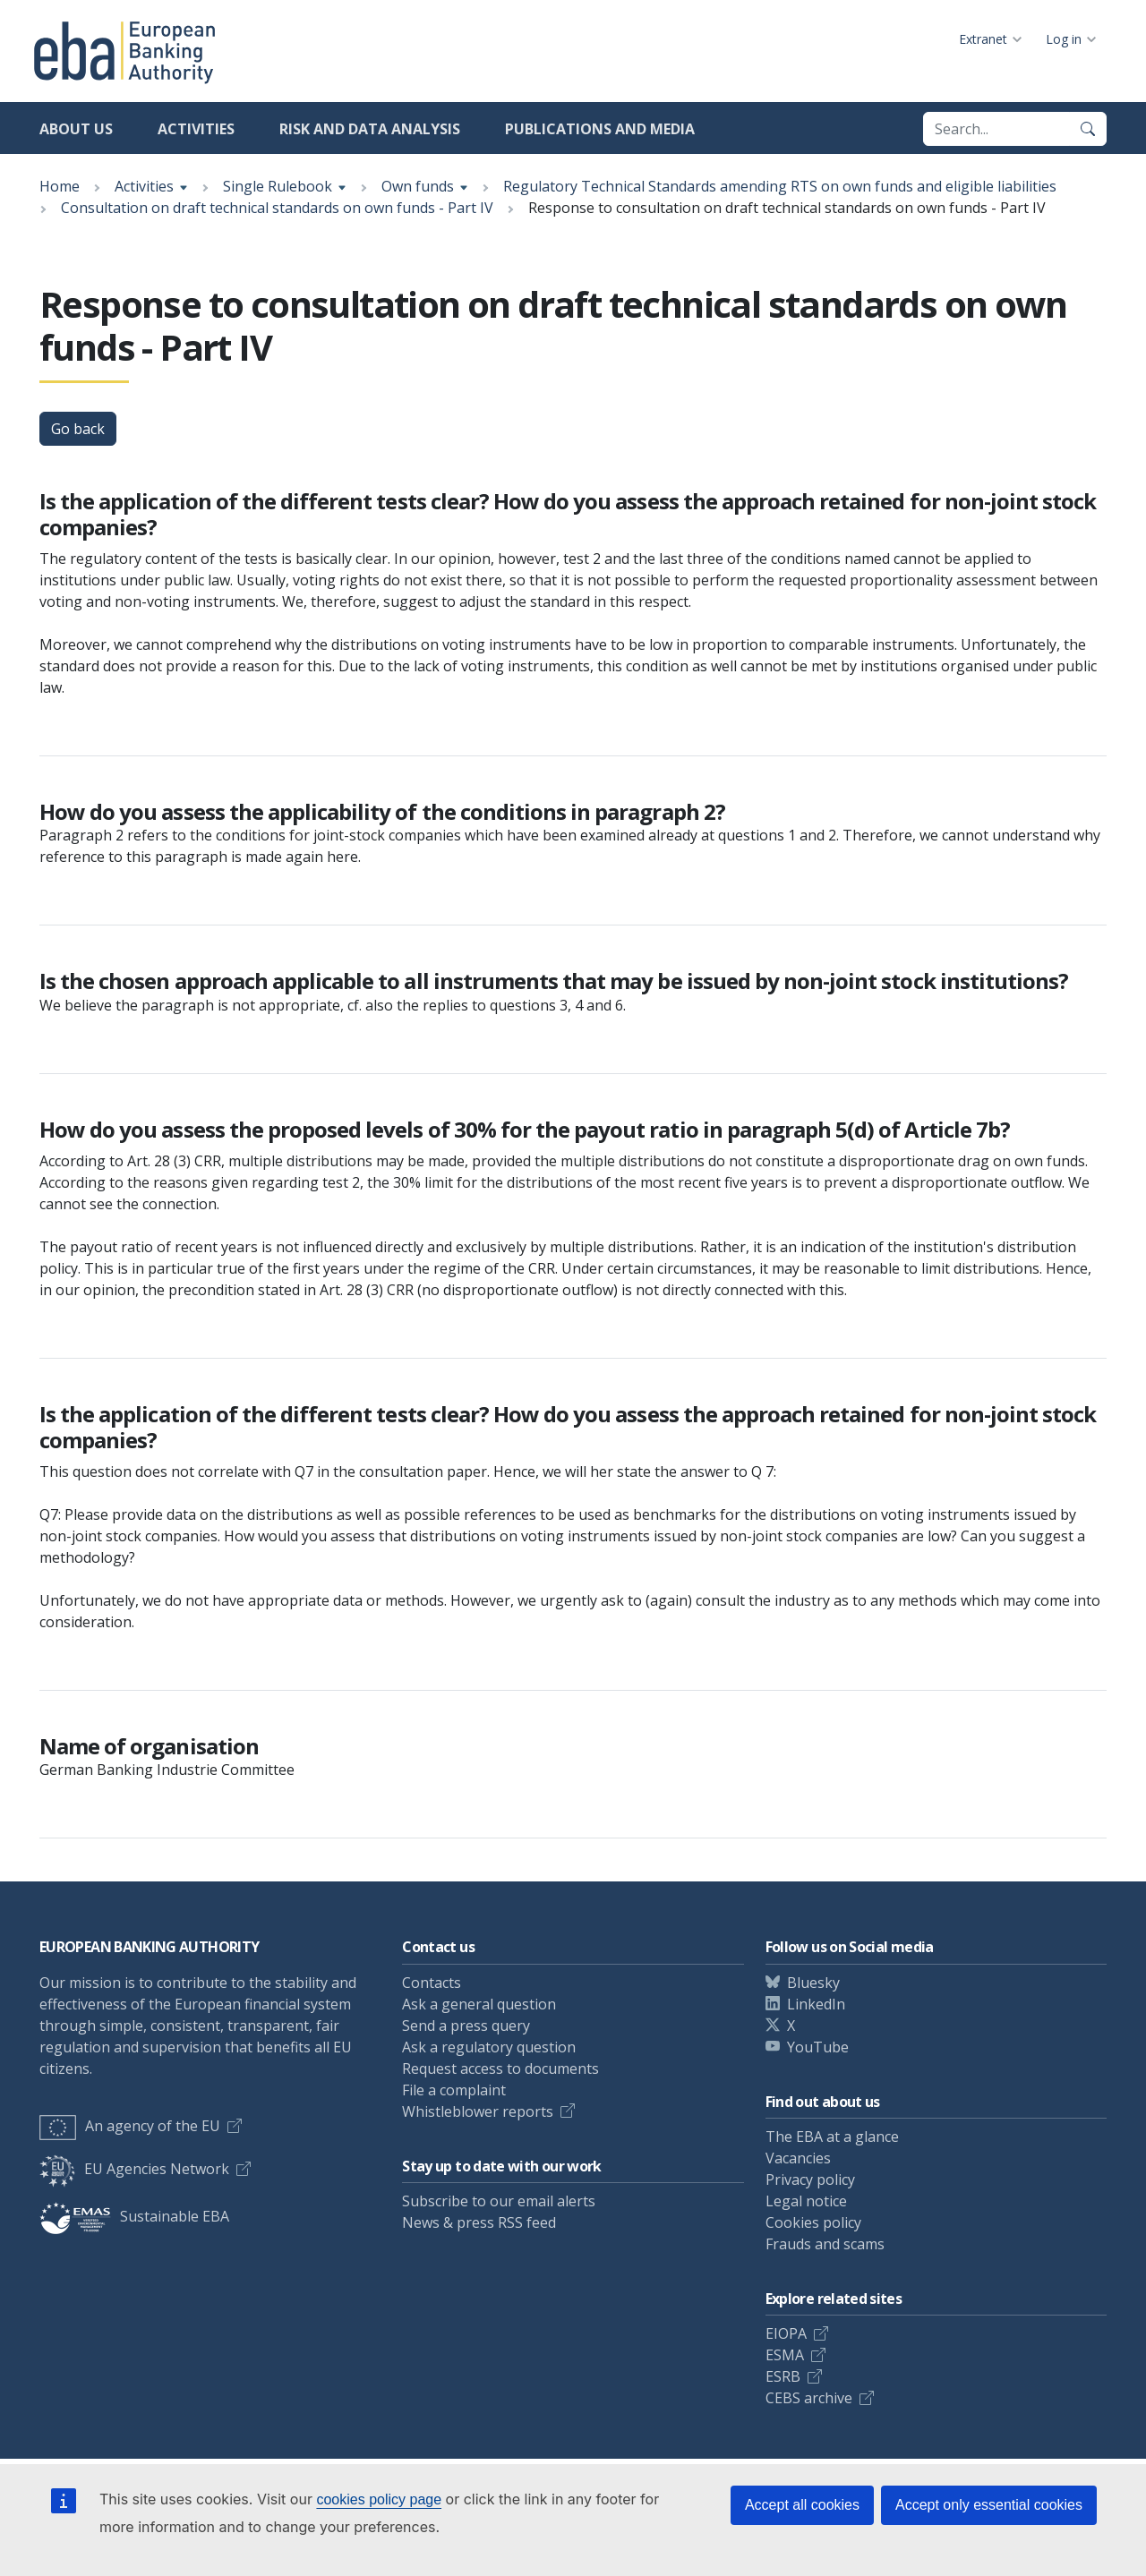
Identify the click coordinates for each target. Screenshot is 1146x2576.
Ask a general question (479, 2004)
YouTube (818, 2047)
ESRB (782, 2376)
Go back (78, 429)
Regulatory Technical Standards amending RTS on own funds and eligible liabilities (779, 186)
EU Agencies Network (134, 2169)
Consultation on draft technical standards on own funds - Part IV (277, 208)
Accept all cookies (802, 2504)
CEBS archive (808, 2398)
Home (59, 186)
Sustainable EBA (134, 2216)
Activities (196, 129)
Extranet (983, 38)
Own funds (417, 186)
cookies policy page (378, 2499)
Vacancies (798, 2158)
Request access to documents (500, 2068)
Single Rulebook (277, 186)
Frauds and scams (825, 2244)
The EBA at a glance (832, 2136)
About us (76, 129)
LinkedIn (816, 2004)
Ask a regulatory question (489, 2047)
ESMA (784, 2355)
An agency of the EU (129, 2126)
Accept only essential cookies (988, 2504)
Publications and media (600, 129)
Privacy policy (810, 2179)
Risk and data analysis (369, 129)
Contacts (431, 1982)
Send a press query (466, 2025)
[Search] (1088, 129)
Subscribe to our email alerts (498, 2201)
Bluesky (813, 1982)
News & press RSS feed (479, 2222)
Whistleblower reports (477, 2111)
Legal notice (806, 2201)
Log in (1064, 38)
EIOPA (786, 2333)
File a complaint (454, 2090)
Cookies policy (813, 2222)
